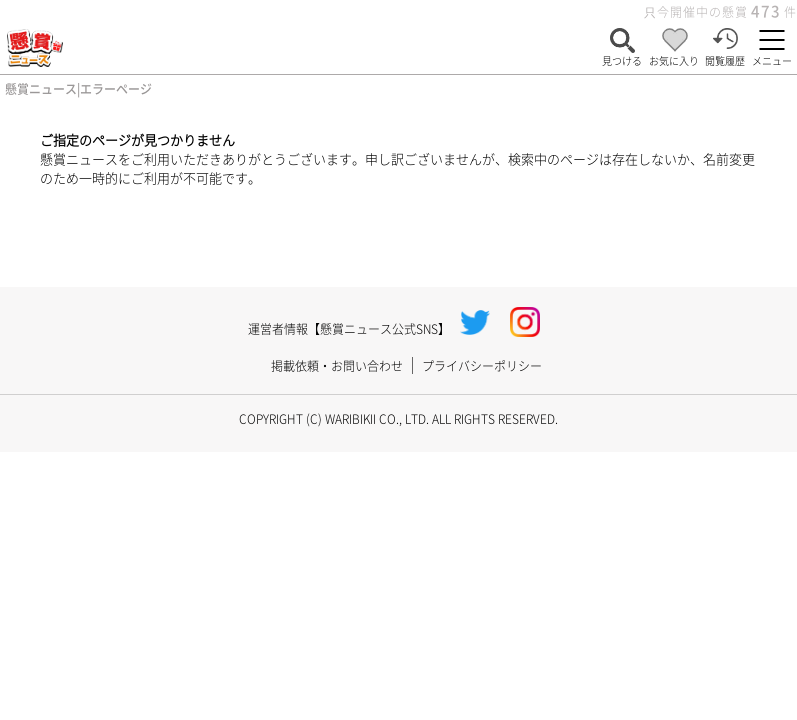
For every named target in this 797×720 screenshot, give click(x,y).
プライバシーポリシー (482, 365)
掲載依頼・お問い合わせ (337, 365)
